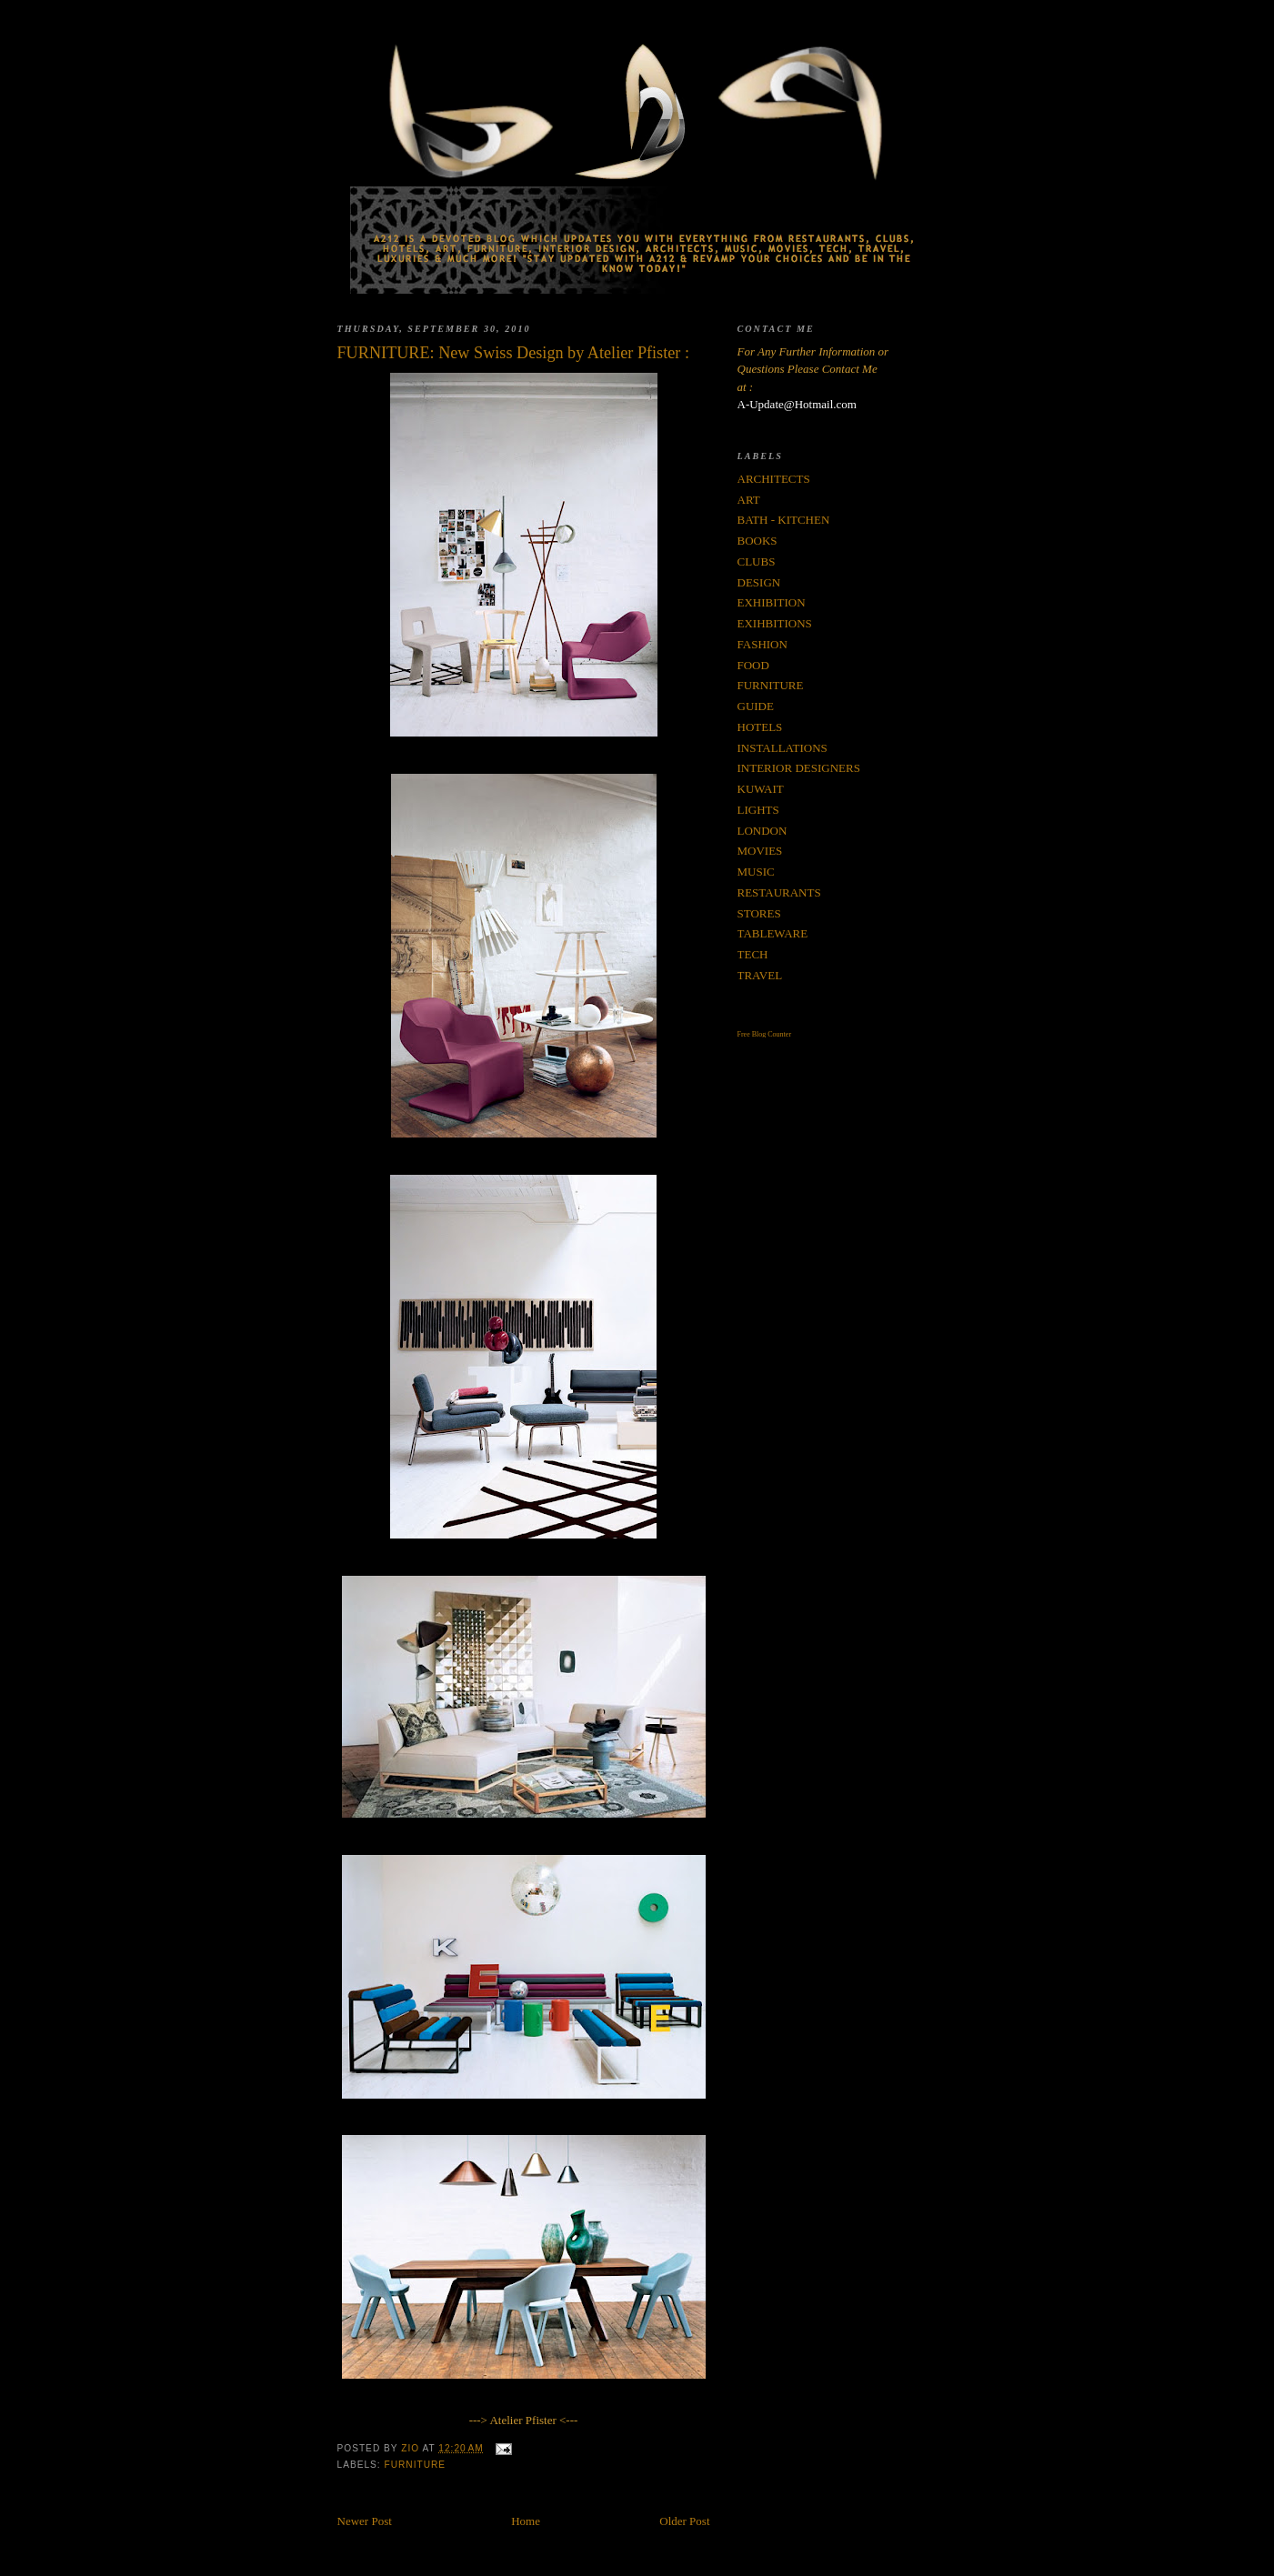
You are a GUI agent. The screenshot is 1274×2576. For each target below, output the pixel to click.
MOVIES (760, 850)
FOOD (753, 665)
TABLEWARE (772, 933)
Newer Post (364, 2521)
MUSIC (756, 871)
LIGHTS (758, 810)
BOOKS (757, 540)
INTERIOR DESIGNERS (798, 768)
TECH (752, 954)
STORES (759, 913)
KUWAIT (760, 789)
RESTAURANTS (779, 892)
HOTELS (760, 727)
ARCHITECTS (773, 479)
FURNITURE (415, 2465)
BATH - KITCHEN (783, 519)
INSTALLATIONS (782, 748)
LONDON (762, 830)
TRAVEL (760, 975)
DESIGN (759, 582)
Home (525, 2521)
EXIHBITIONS (774, 623)
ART (748, 499)
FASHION (762, 644)
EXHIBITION (771, 602)
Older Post (684, 2521)
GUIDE (755, 706)
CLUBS (756, 561)
